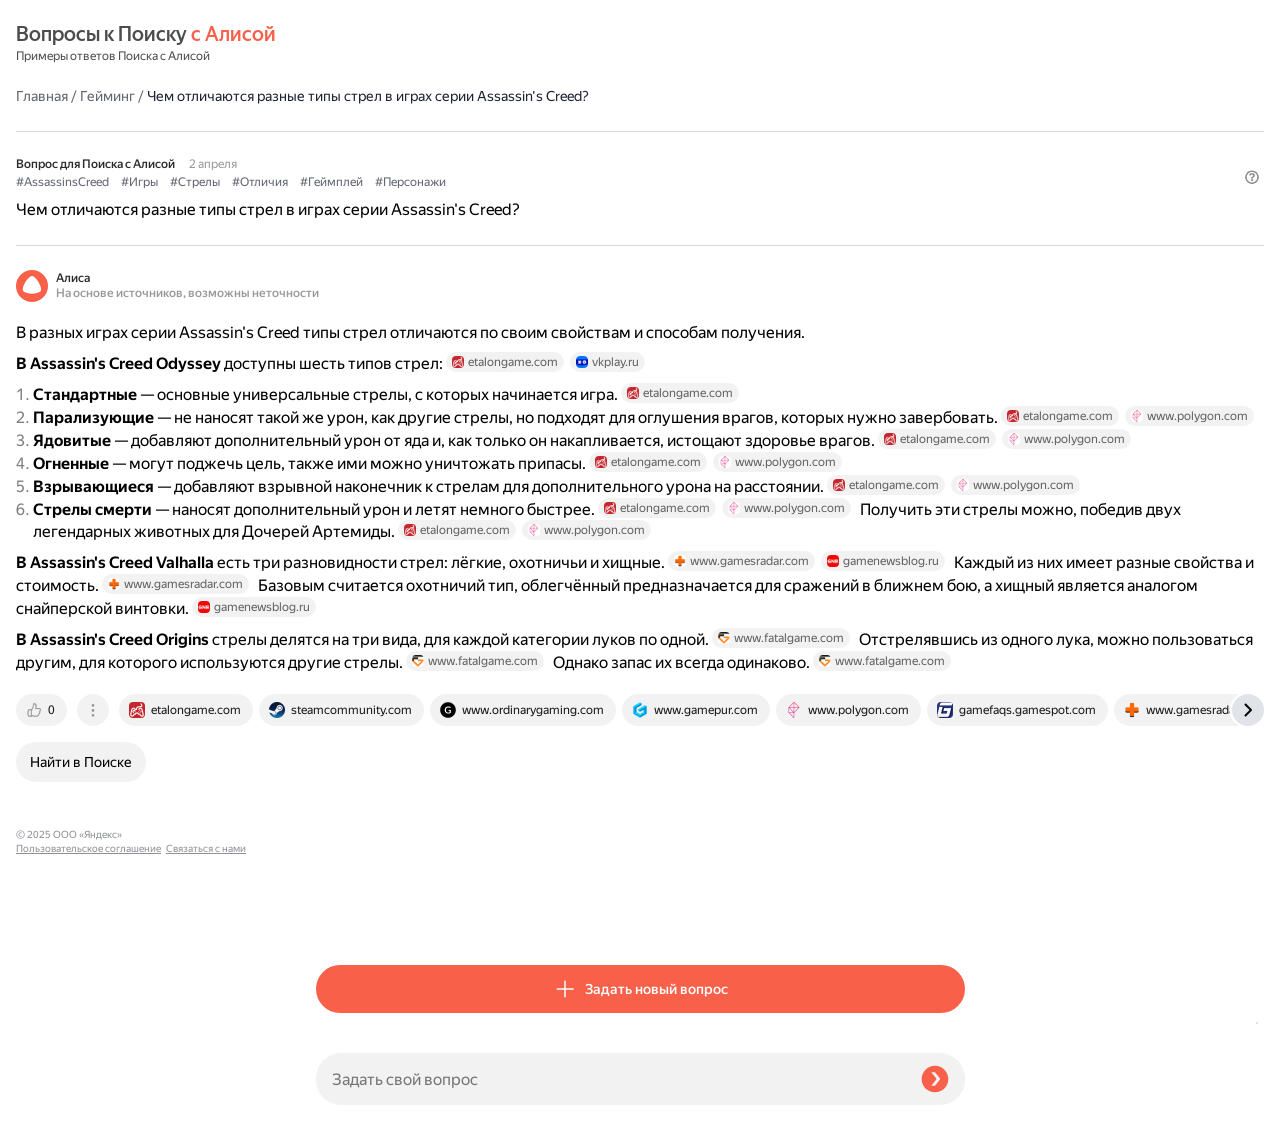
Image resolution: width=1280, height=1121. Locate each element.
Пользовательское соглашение (88, 1083)
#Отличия (560, 131)
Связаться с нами (56, 1097)
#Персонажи (710, 131)
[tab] (343, 915)
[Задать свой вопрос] (610, 1079)
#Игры (439, 131)
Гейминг (407, 44)
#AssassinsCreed (362, 131)
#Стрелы (495, 131)
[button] (953, 164)
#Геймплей (631, 131)
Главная (342, 44)
